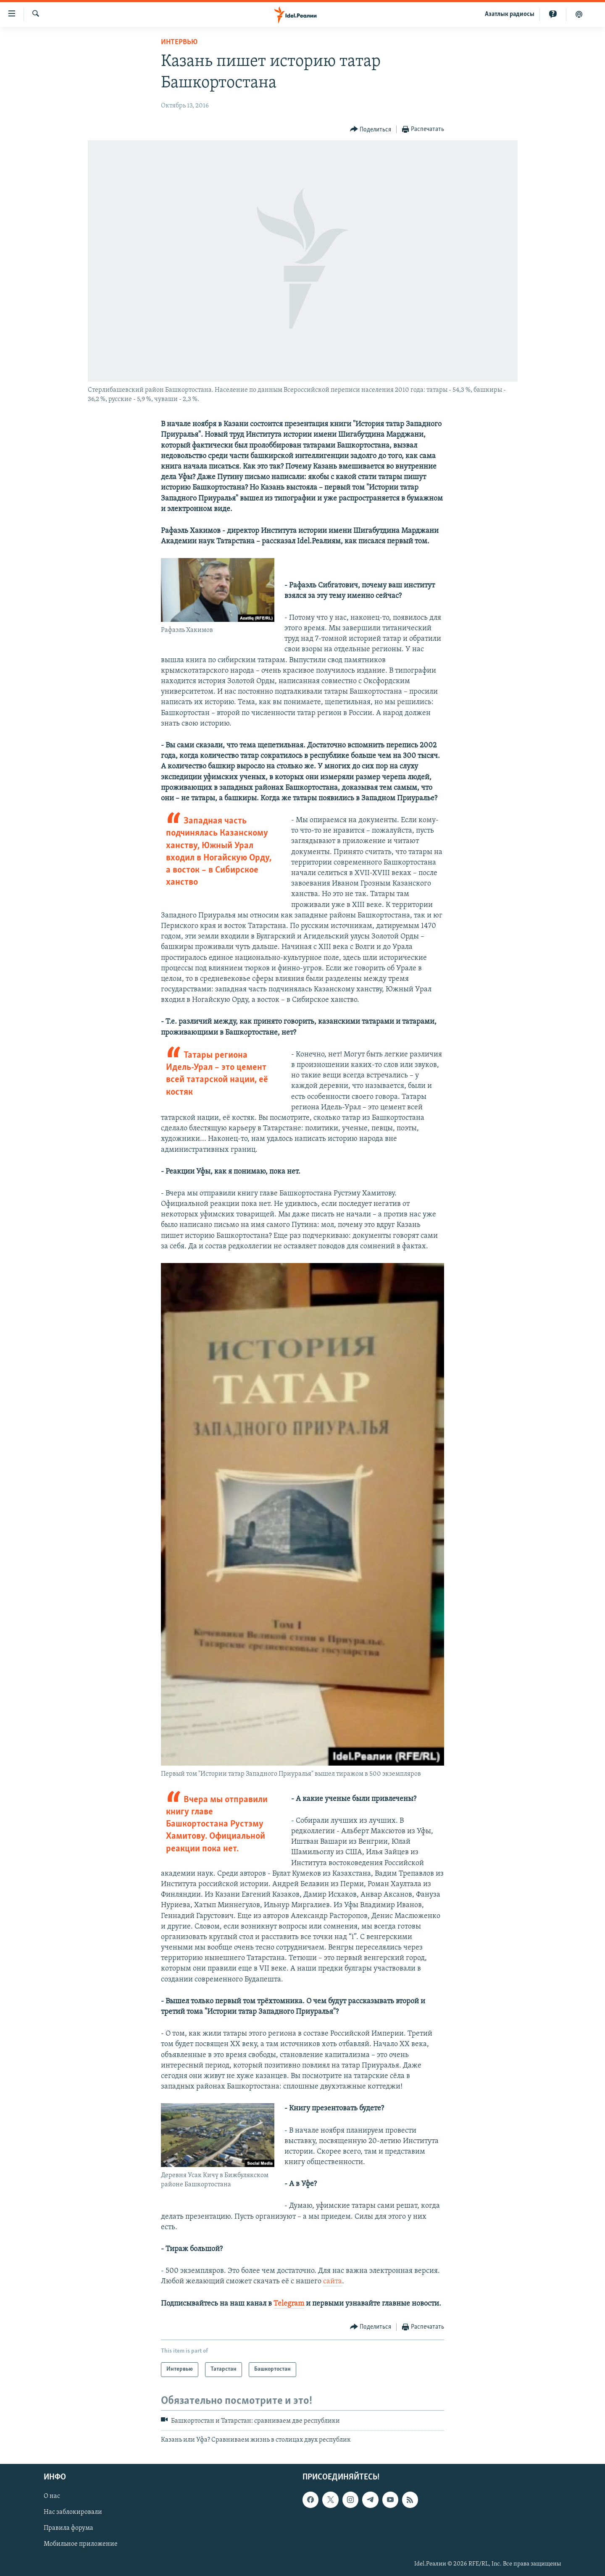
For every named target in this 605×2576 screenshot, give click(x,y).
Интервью (179, 42)
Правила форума (68, 2528)
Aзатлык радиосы (509, 14)
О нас (52, 2496)
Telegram (289, 2304)
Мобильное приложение (81, 2544)
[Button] (371, 129)
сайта (332, 2281)
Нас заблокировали (73, 2512)
